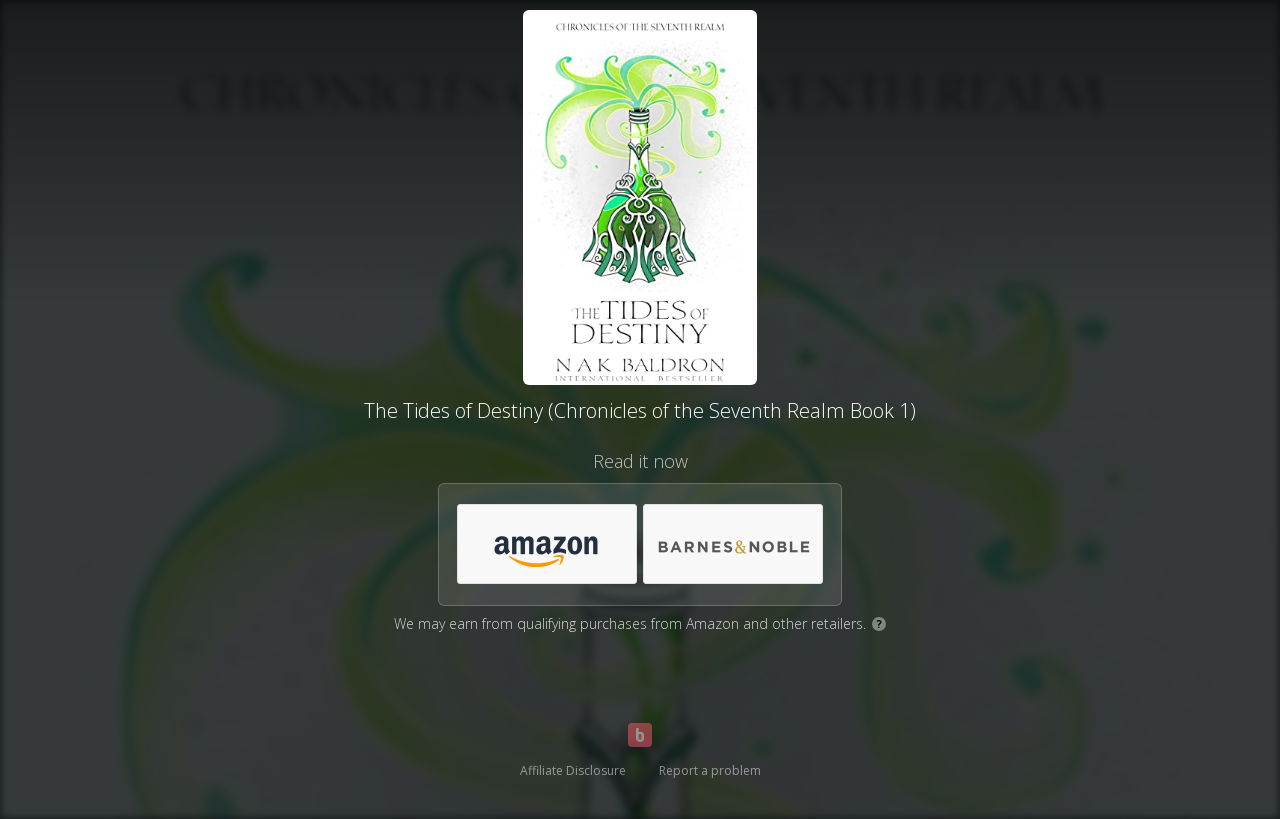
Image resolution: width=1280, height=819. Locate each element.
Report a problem (710, 770)
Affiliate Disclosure (573, 770)
